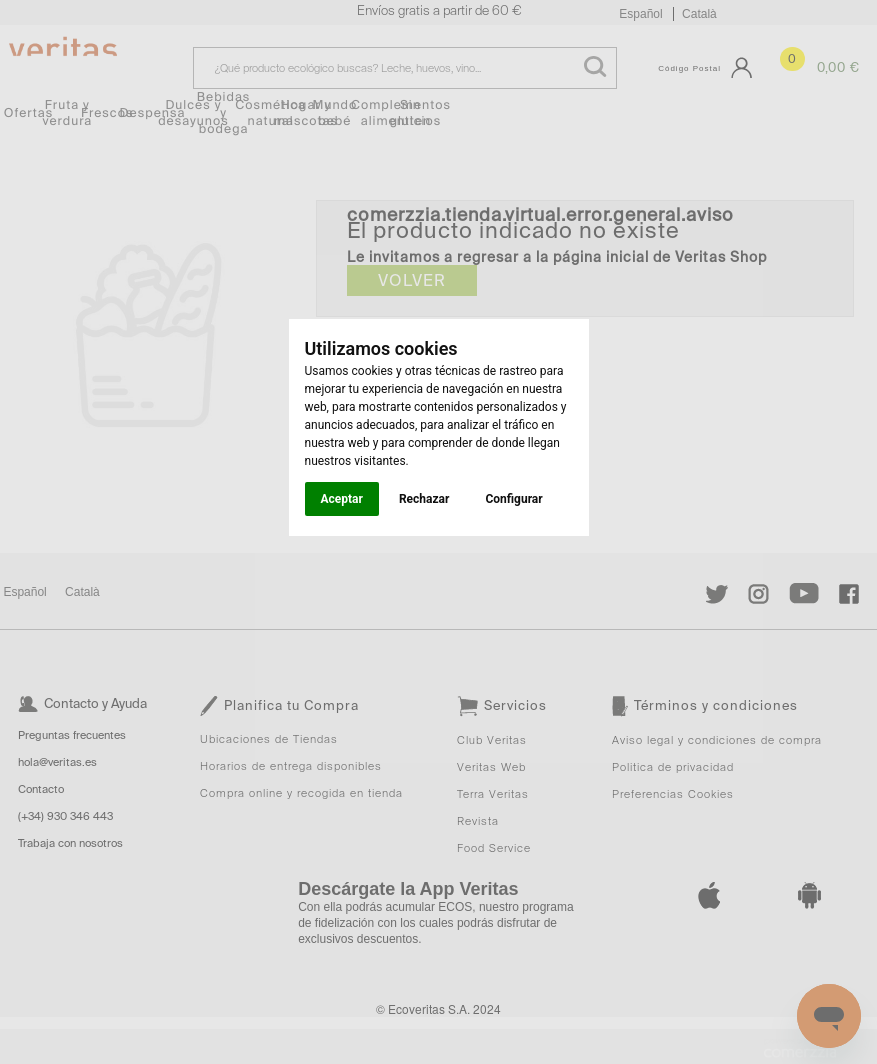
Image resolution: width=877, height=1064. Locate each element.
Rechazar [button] (424, 499)
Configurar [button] (513, 499)
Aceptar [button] (342, 499)
